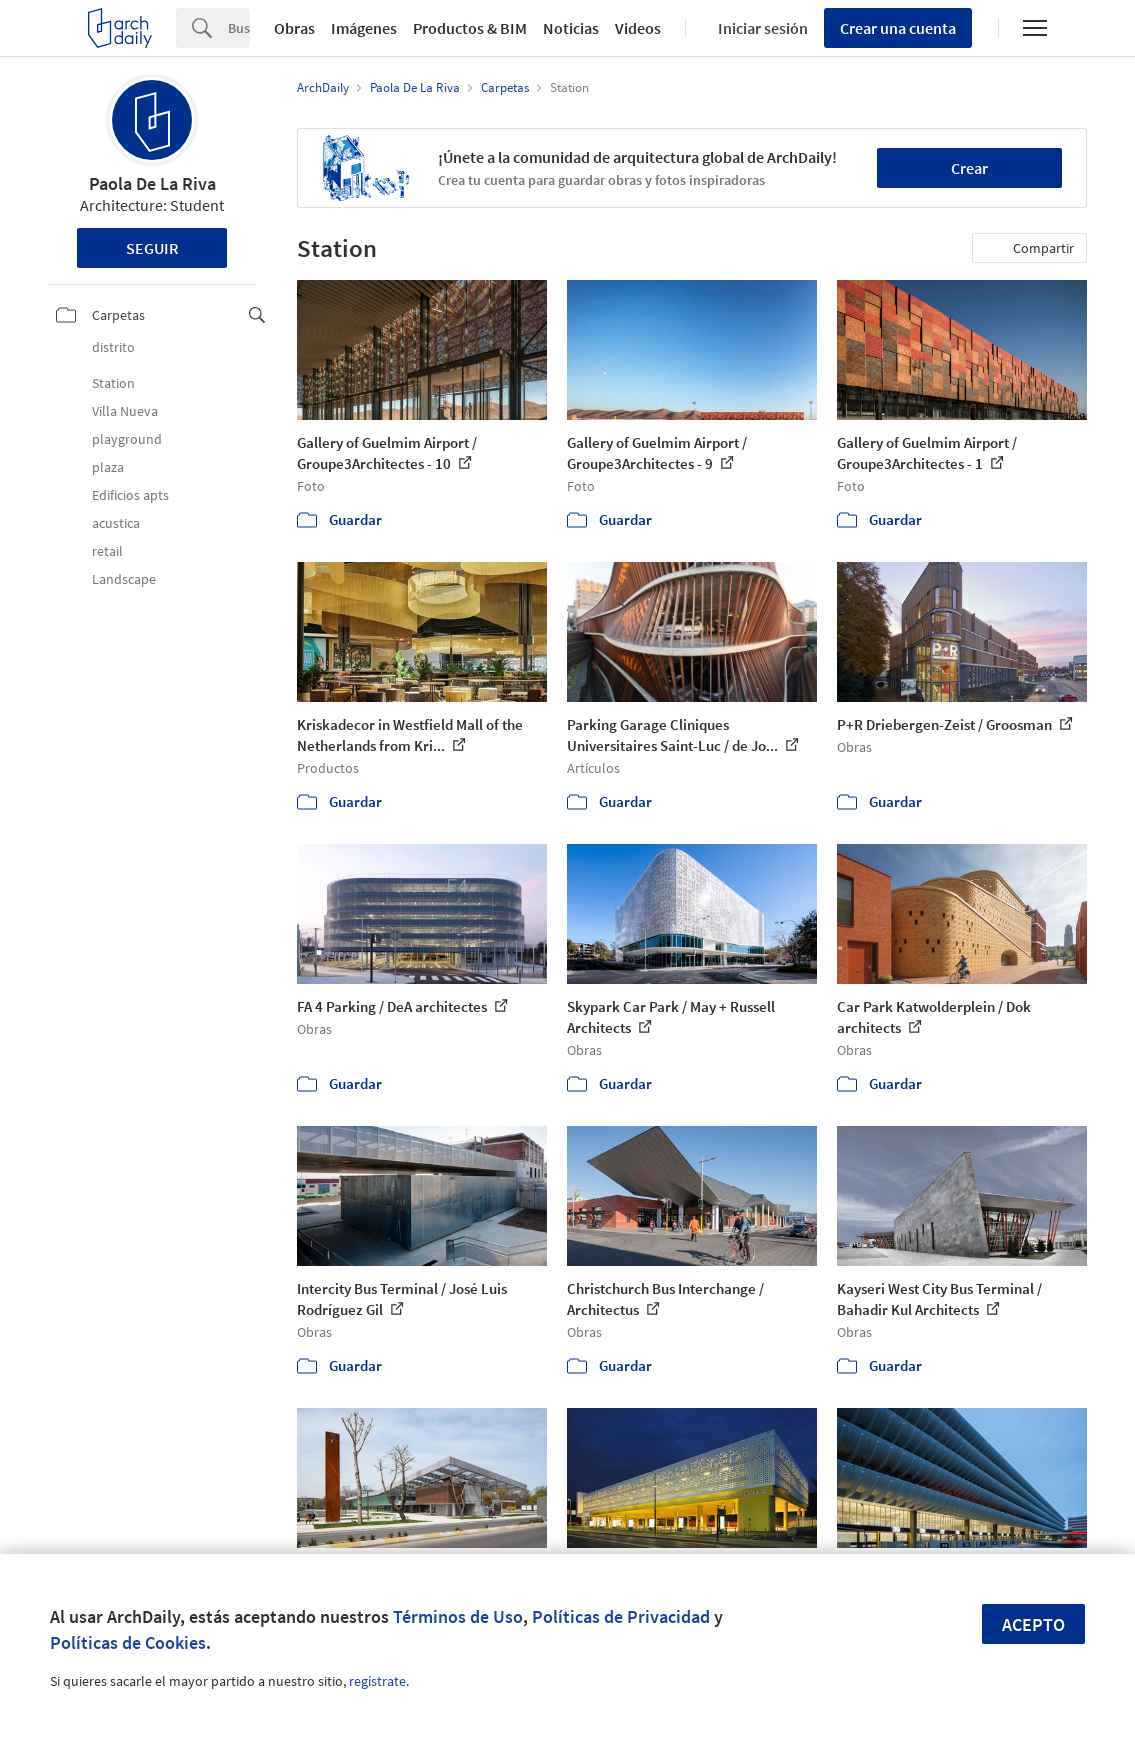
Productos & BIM (470, 28)
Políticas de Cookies (128, 1642)
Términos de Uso (458, 1616)
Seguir (152, 248)
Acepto (1033, 1624)
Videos (638, 28)
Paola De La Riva (152, 183)
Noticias (571, 28)
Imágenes (364, 28)
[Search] (239, 28)
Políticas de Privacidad (621, 1616)
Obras (294, 28)
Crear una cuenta (898, 28)
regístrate (377, 1681)
